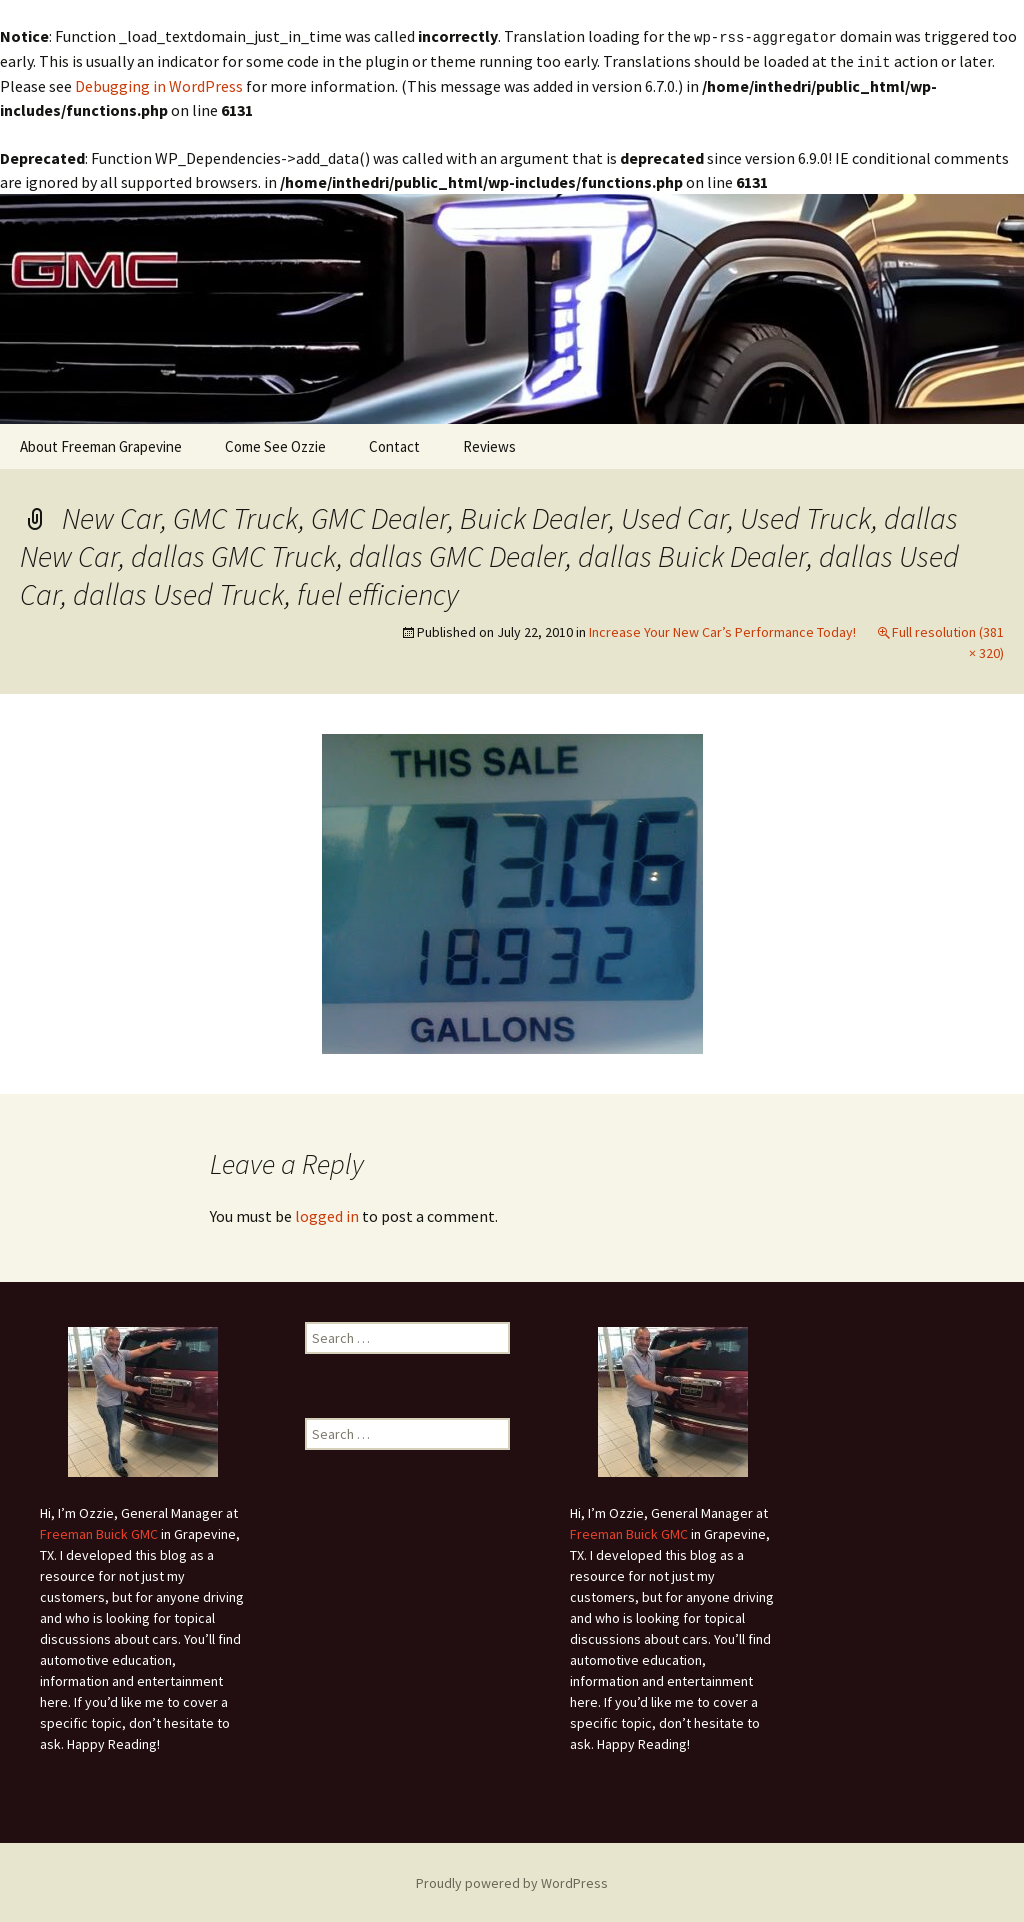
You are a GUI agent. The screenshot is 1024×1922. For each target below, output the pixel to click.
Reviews (489, 444)
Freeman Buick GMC (99, 1532)
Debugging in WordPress (159, 84)
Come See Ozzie (275, 444)
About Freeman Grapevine (101, 444)
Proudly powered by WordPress (512, 1881)
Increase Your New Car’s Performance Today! (722, 630)
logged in (327, 1214)
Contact (394, 444)
